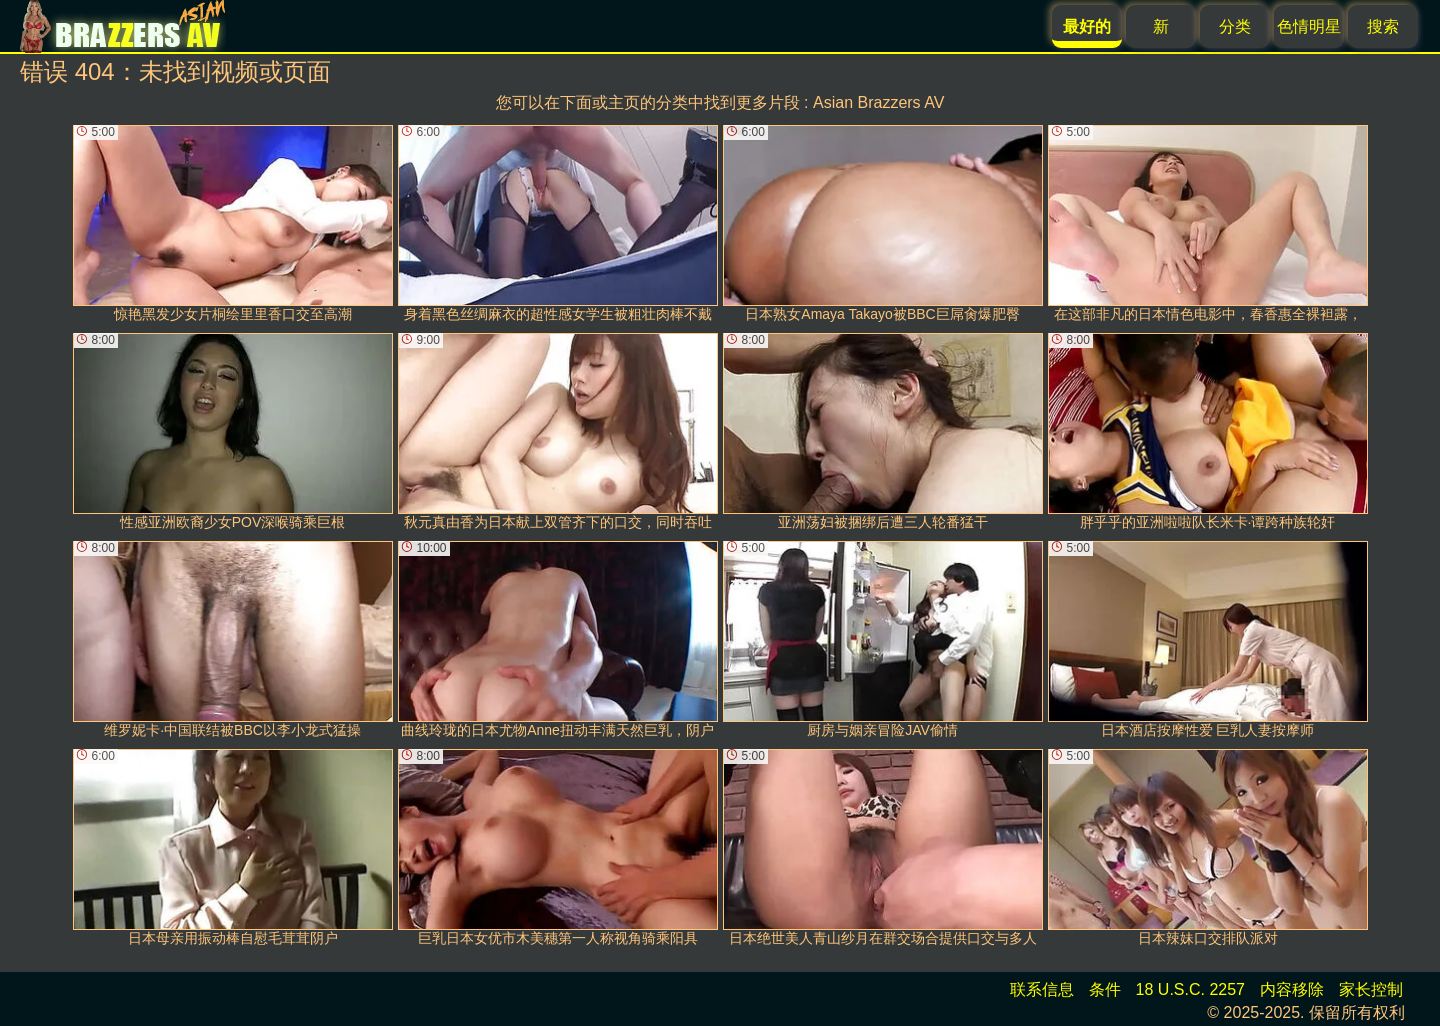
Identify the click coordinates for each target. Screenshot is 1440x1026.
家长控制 (1371, 989)
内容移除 (1292, 989)
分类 (1235, 26)
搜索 (1383, 26)
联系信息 (1042, 989)
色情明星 (1309, 26)
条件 (1105, 989)
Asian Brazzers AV (878, 102)
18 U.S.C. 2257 (1190, 989)
